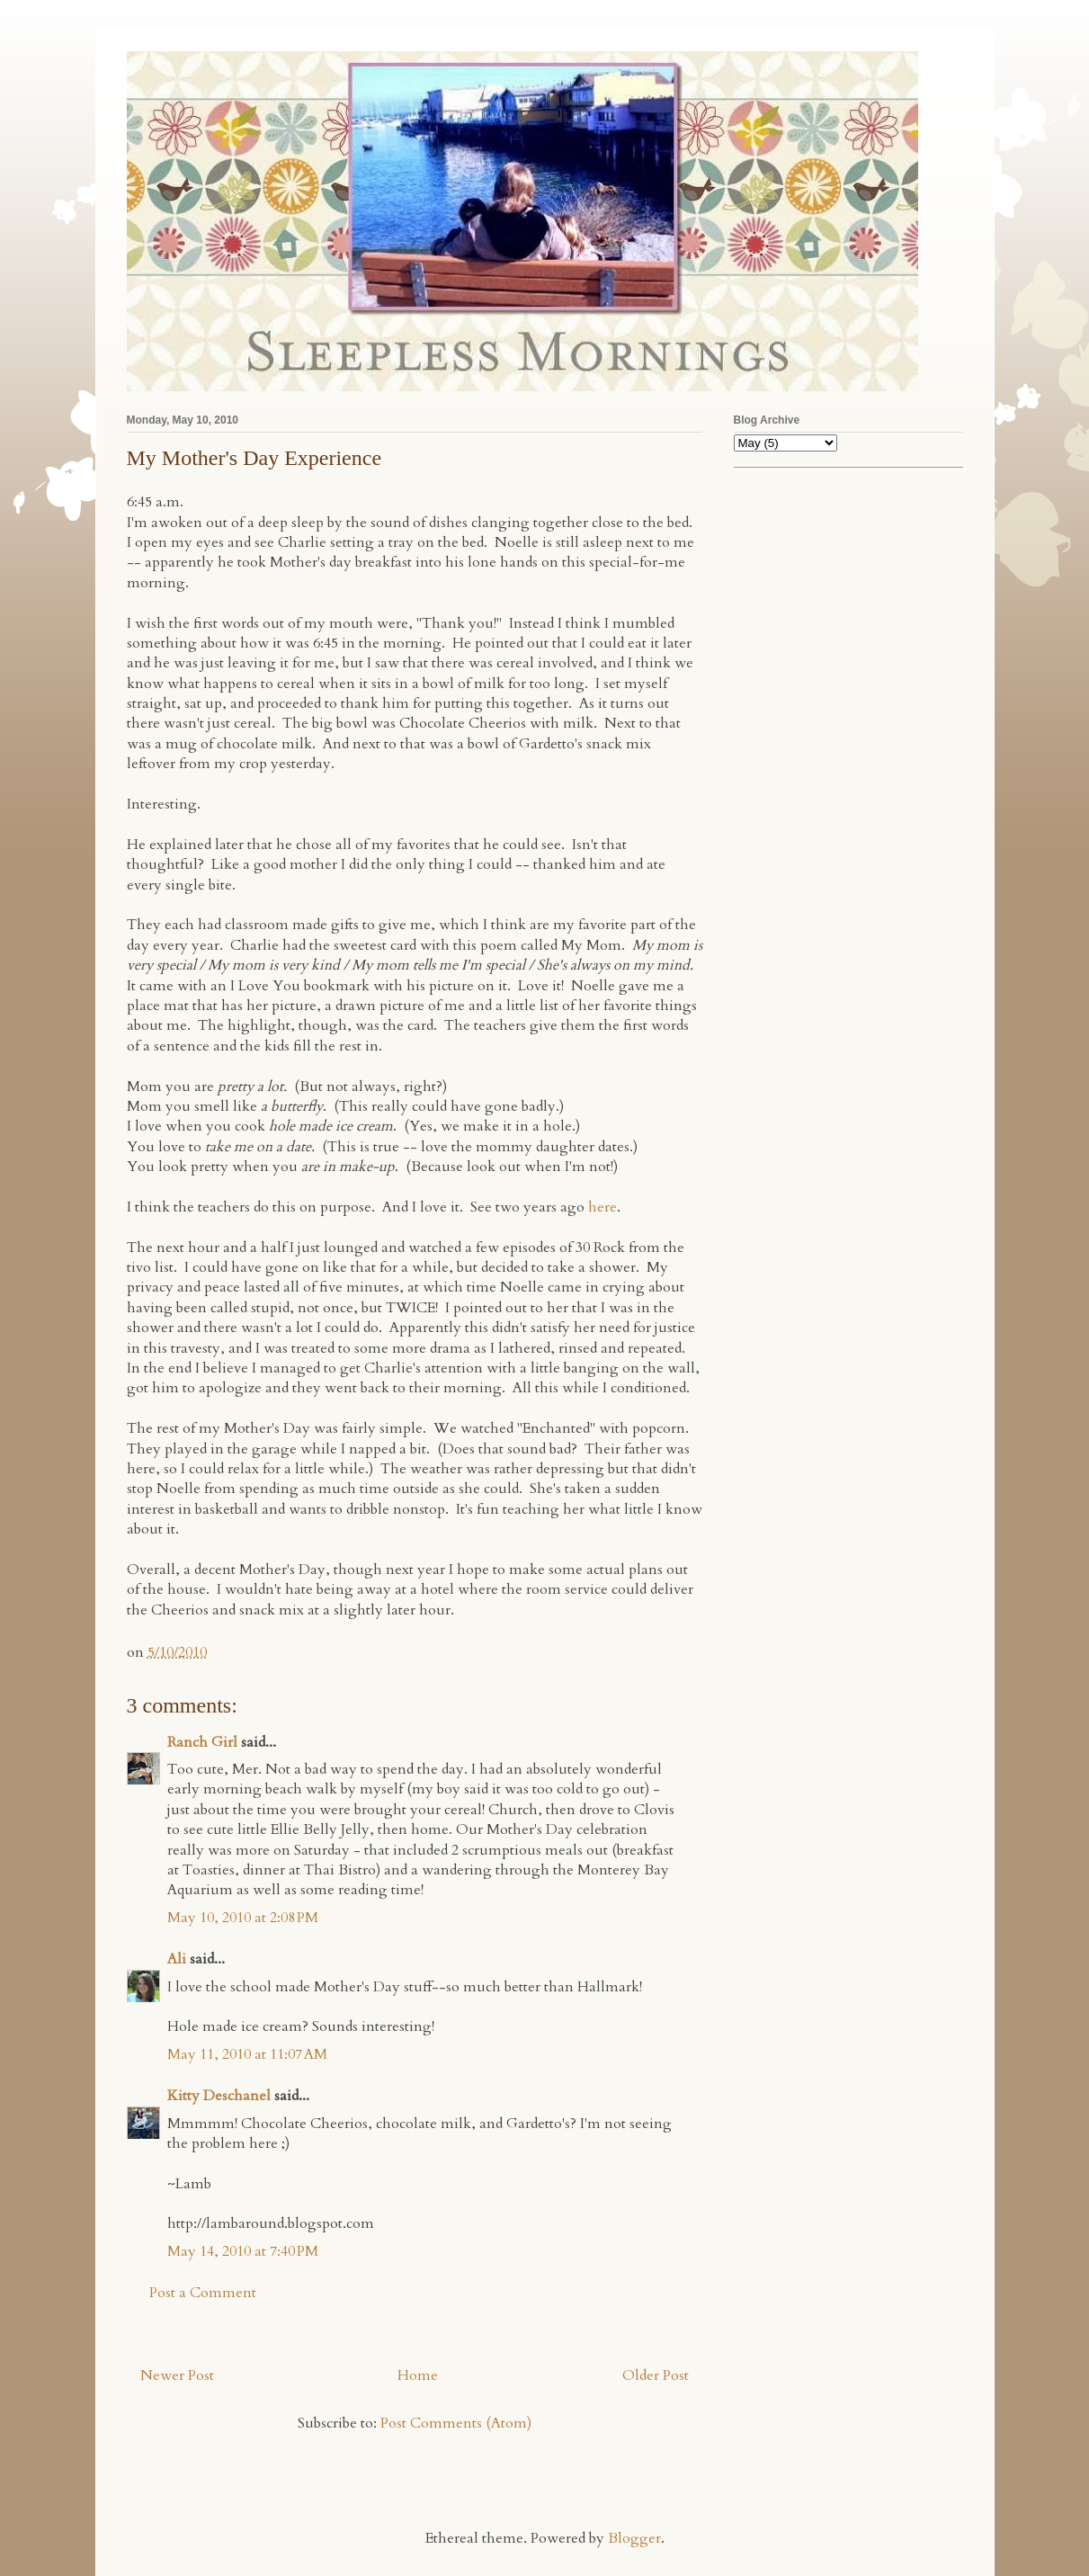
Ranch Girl (202, 1742)
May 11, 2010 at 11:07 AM (247, 2054)
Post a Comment (202, 2293)
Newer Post (177, 2375)
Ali (176, 1959)
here (602, 1207)
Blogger (634, 2538)
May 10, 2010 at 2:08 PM (242, 1918)
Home (417, 2375)
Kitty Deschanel (219, 2096)
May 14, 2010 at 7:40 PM (242, 2251)
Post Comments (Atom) (455, 2423)
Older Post (655, 2375)
